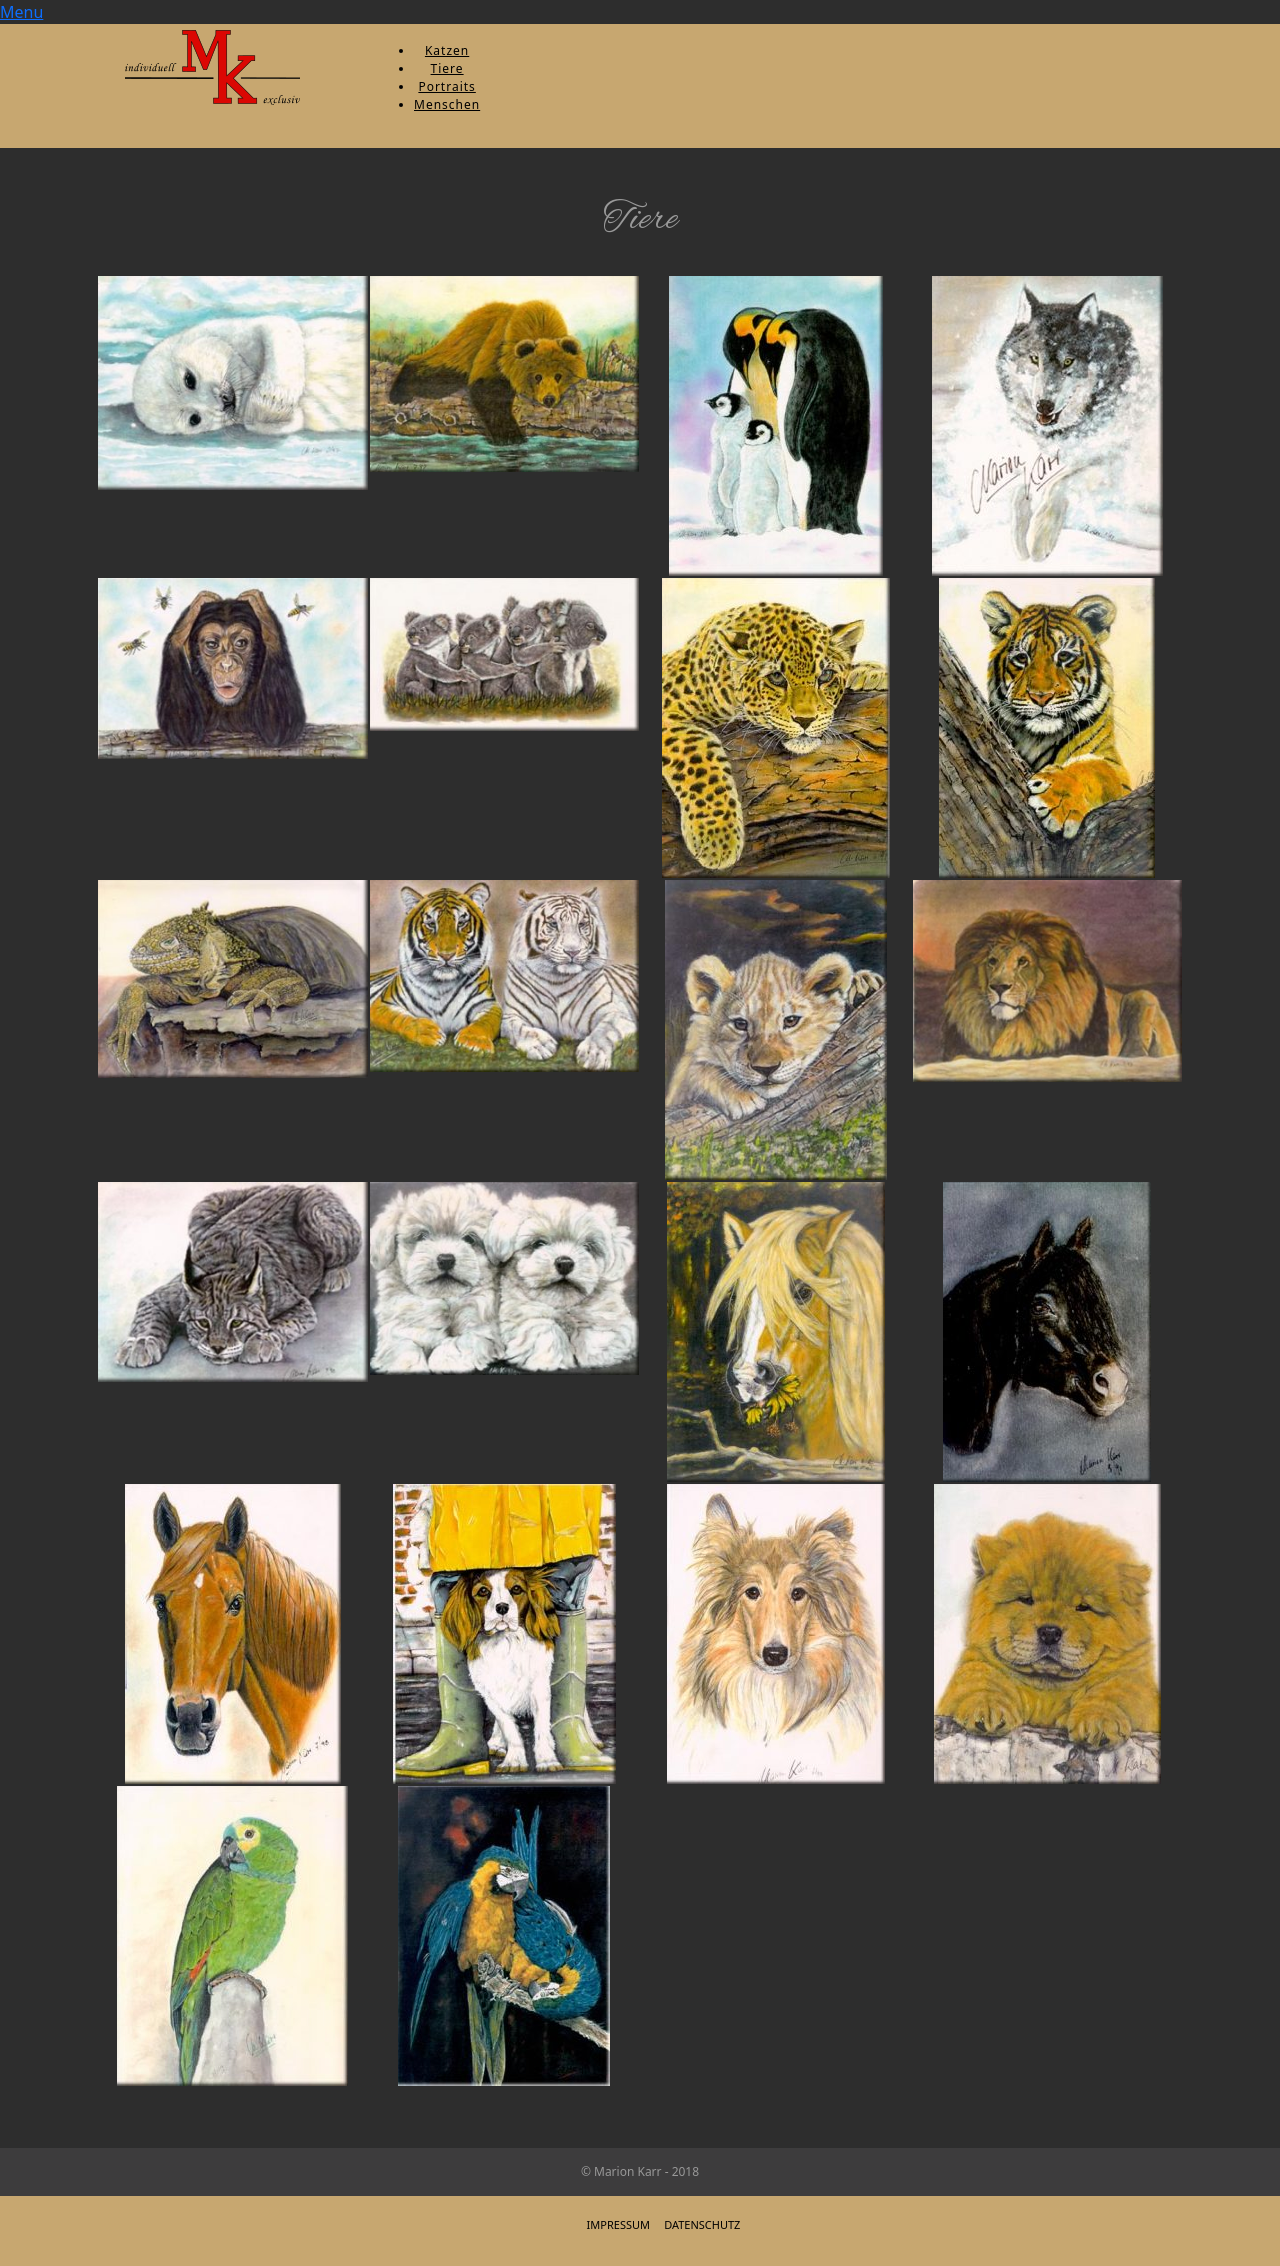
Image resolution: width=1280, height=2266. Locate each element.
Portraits (446, 86)
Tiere (447, 68)
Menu (21, 12)
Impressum (618, 2224)
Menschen (447, 104)
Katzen (447, 50)
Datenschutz (702, 2224)
